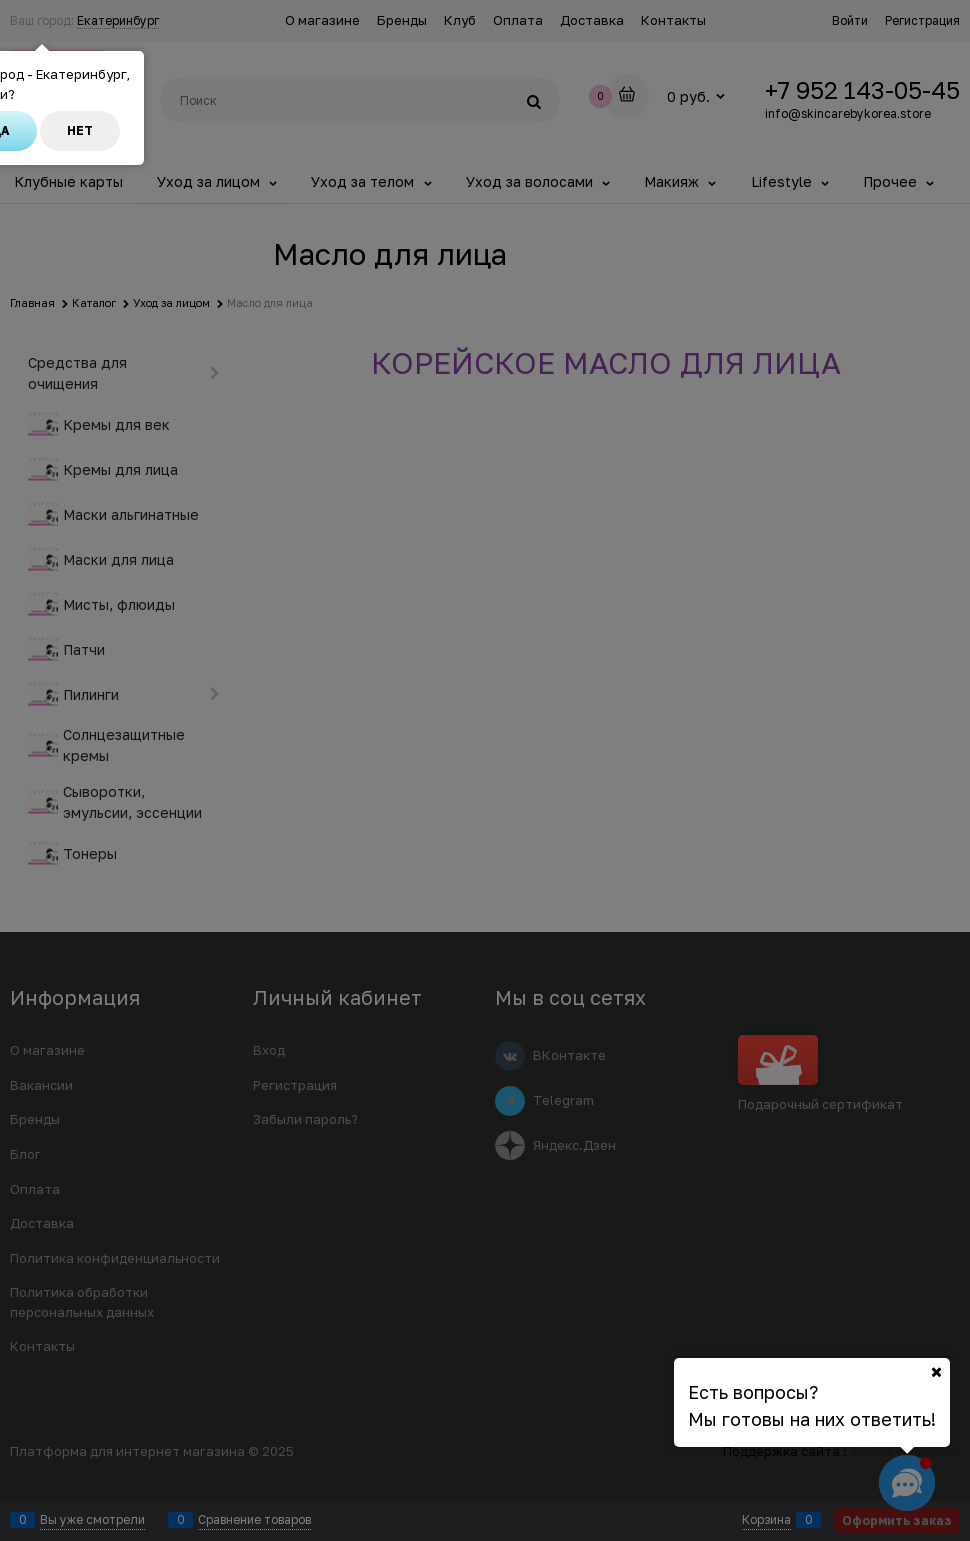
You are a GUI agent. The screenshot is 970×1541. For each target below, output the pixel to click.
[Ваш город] (936, 1372)
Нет (80, 130)
